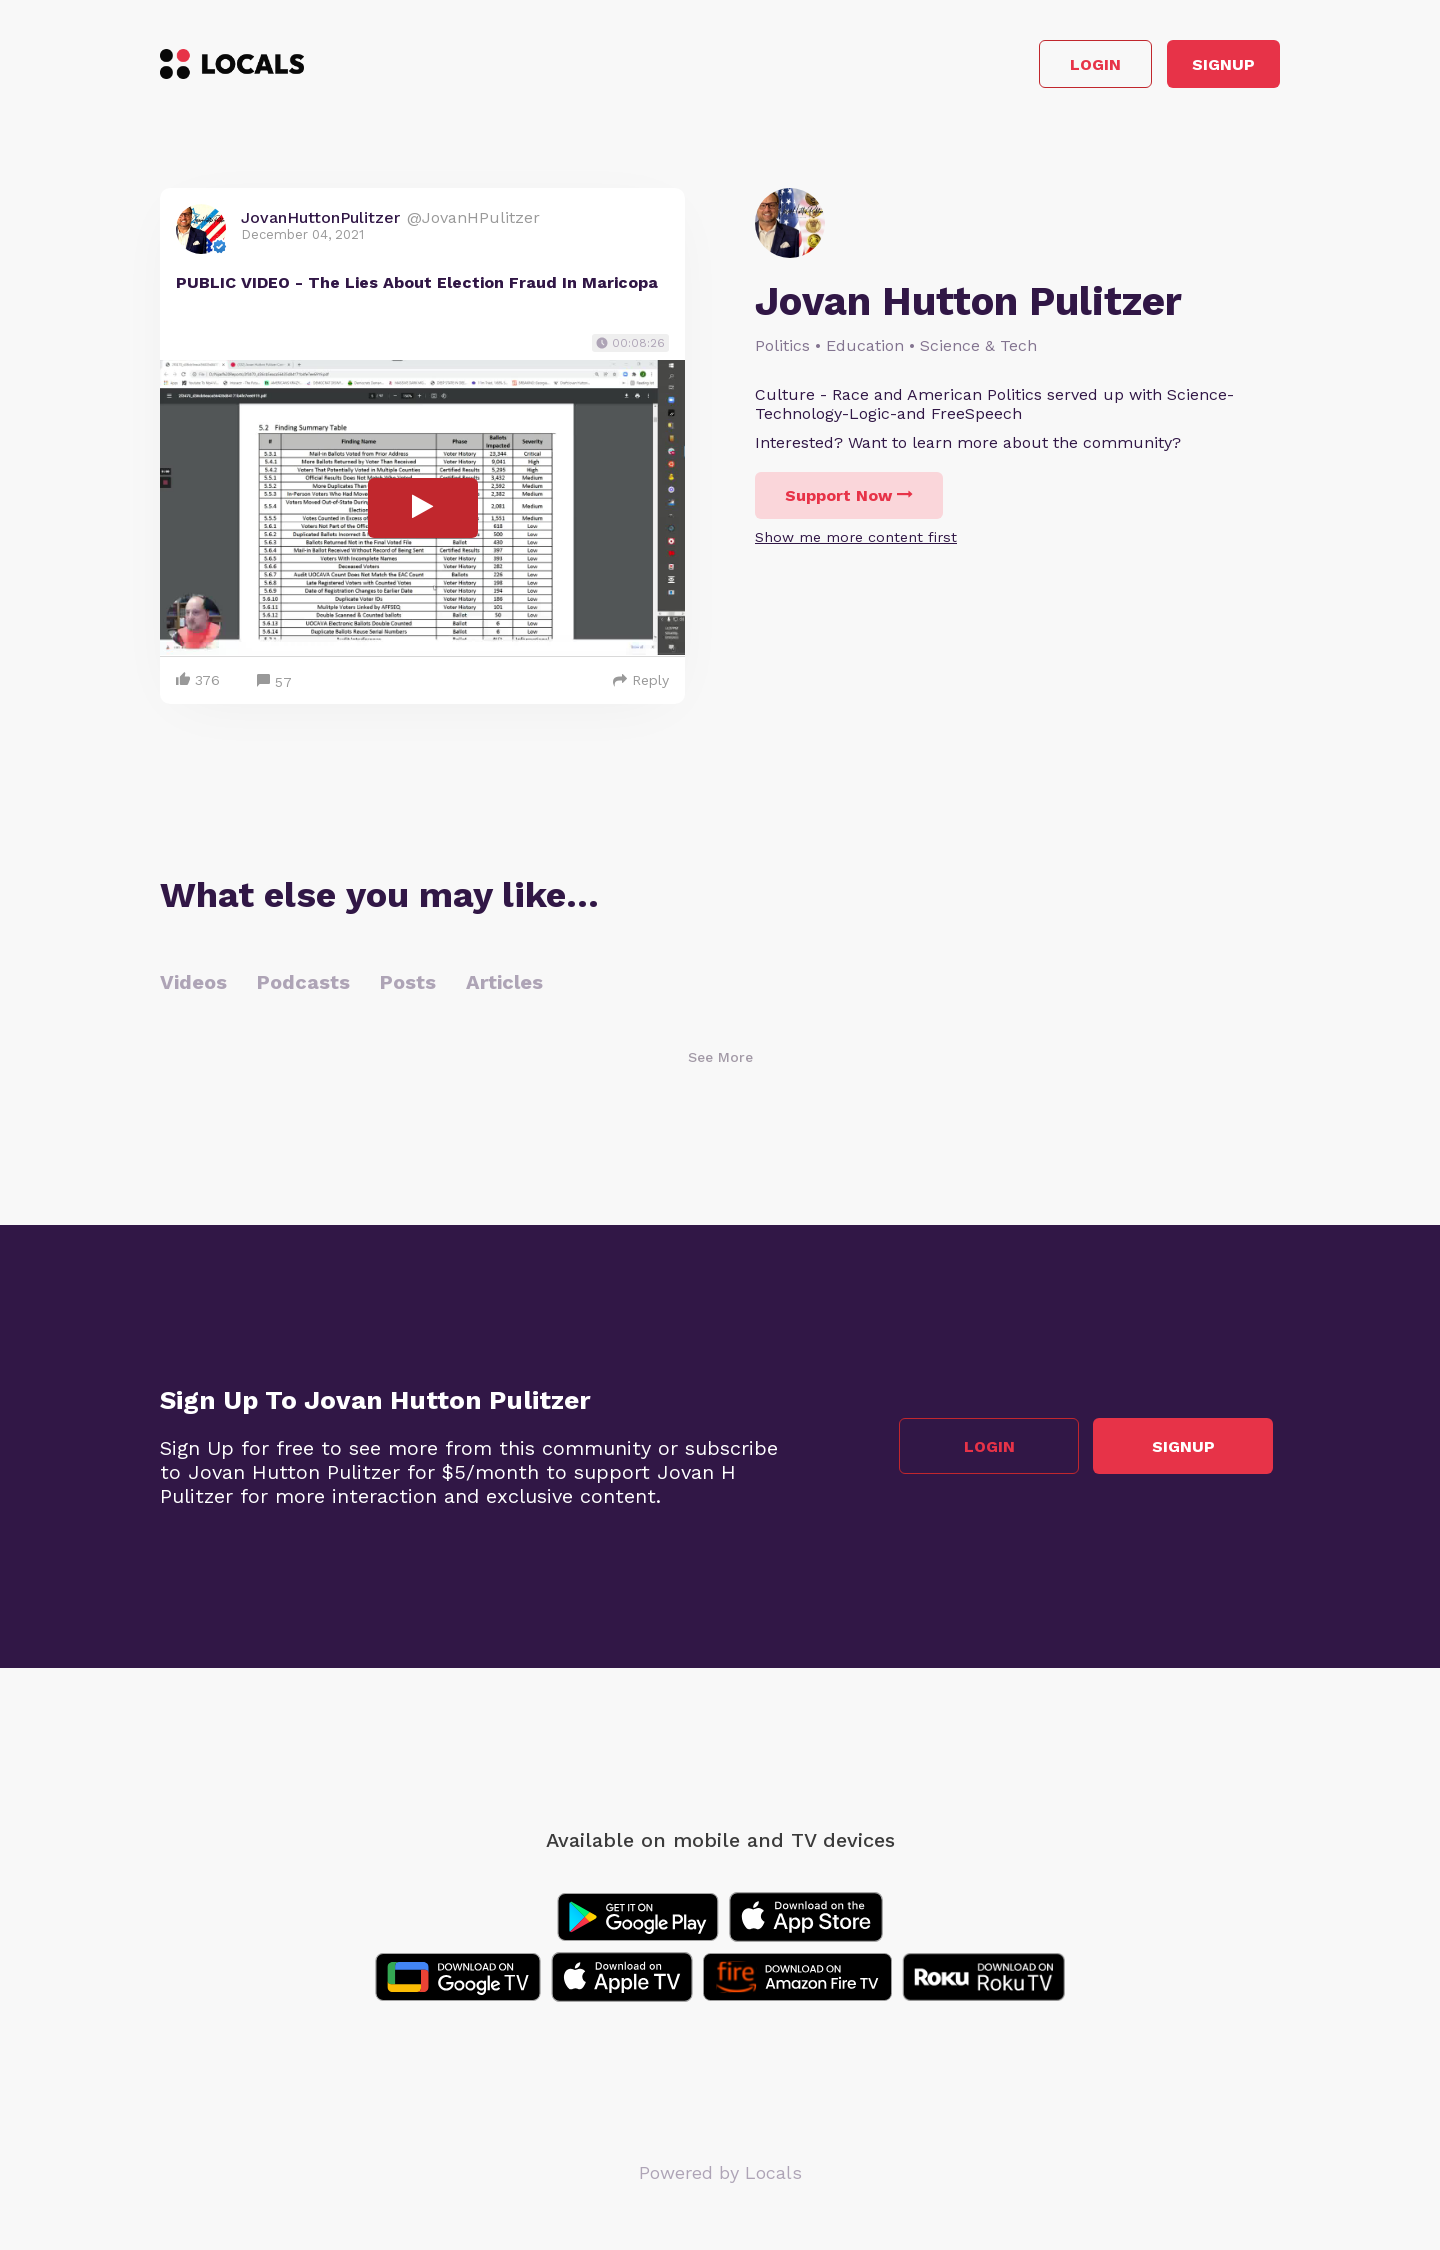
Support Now (849, 503)
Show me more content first (856, 545)
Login (995, 68)
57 (274, 689)
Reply (641, 687)
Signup (1190, 68)
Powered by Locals (720, 2179)
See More (720, 1064)
